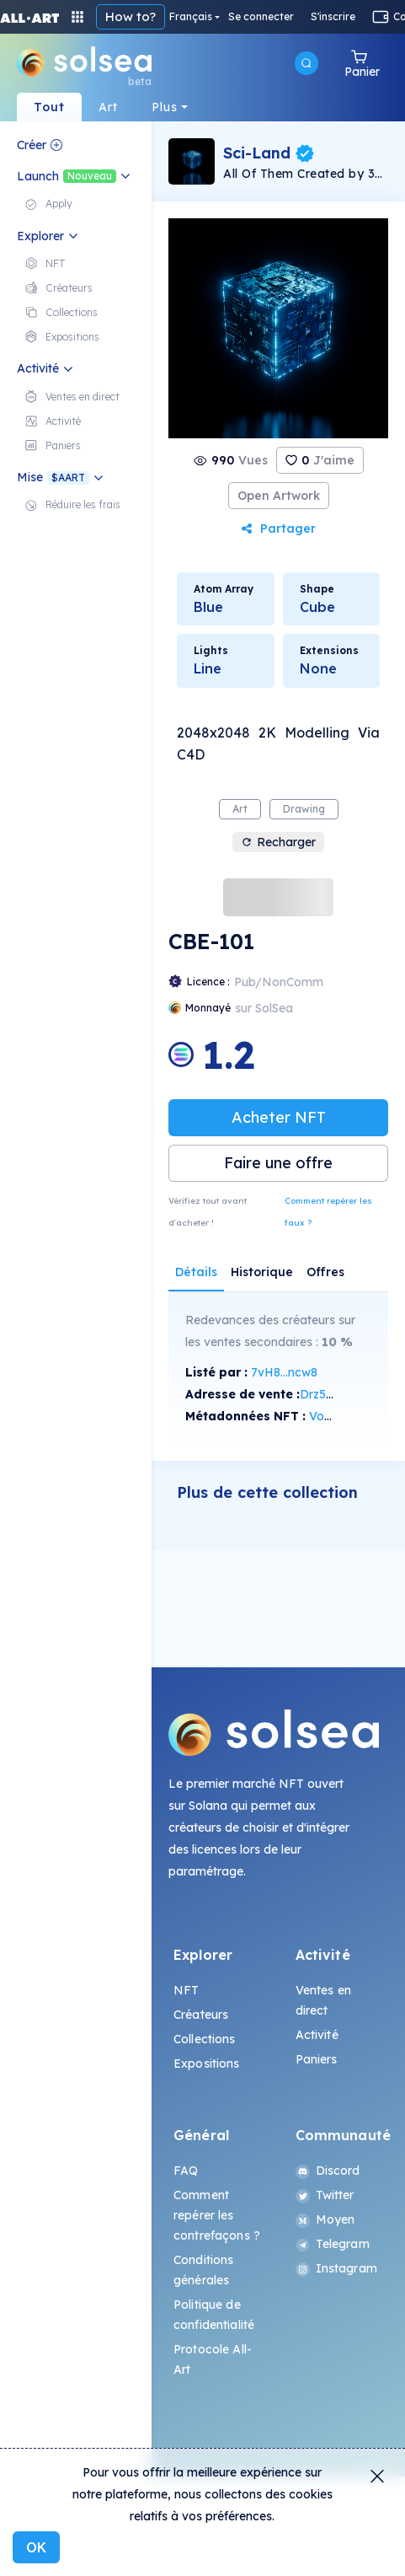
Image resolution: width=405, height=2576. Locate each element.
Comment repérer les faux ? (328, 1211)
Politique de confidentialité (213, 2314)
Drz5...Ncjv (330, 1394)
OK (36, 2547)
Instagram (336, 2268)
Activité (317, 2034)
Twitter (325, 2195)
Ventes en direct (323, 2000)
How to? (130, 16)
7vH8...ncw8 (284, 1372)
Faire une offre (278, 1163)
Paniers (317, 2059)
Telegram (333, 2244)
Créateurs (200, 2014)
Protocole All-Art (212, 2359)
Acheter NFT (279, 1117)
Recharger (278, 842)
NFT (186, 1990)
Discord (328, 2170)
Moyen (325, 2219)
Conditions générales (203, 2270)
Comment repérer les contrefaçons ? (216, 2215)
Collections (204, 2039)
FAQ (185, 2170)
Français (190, 17)
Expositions (206, 2063)
